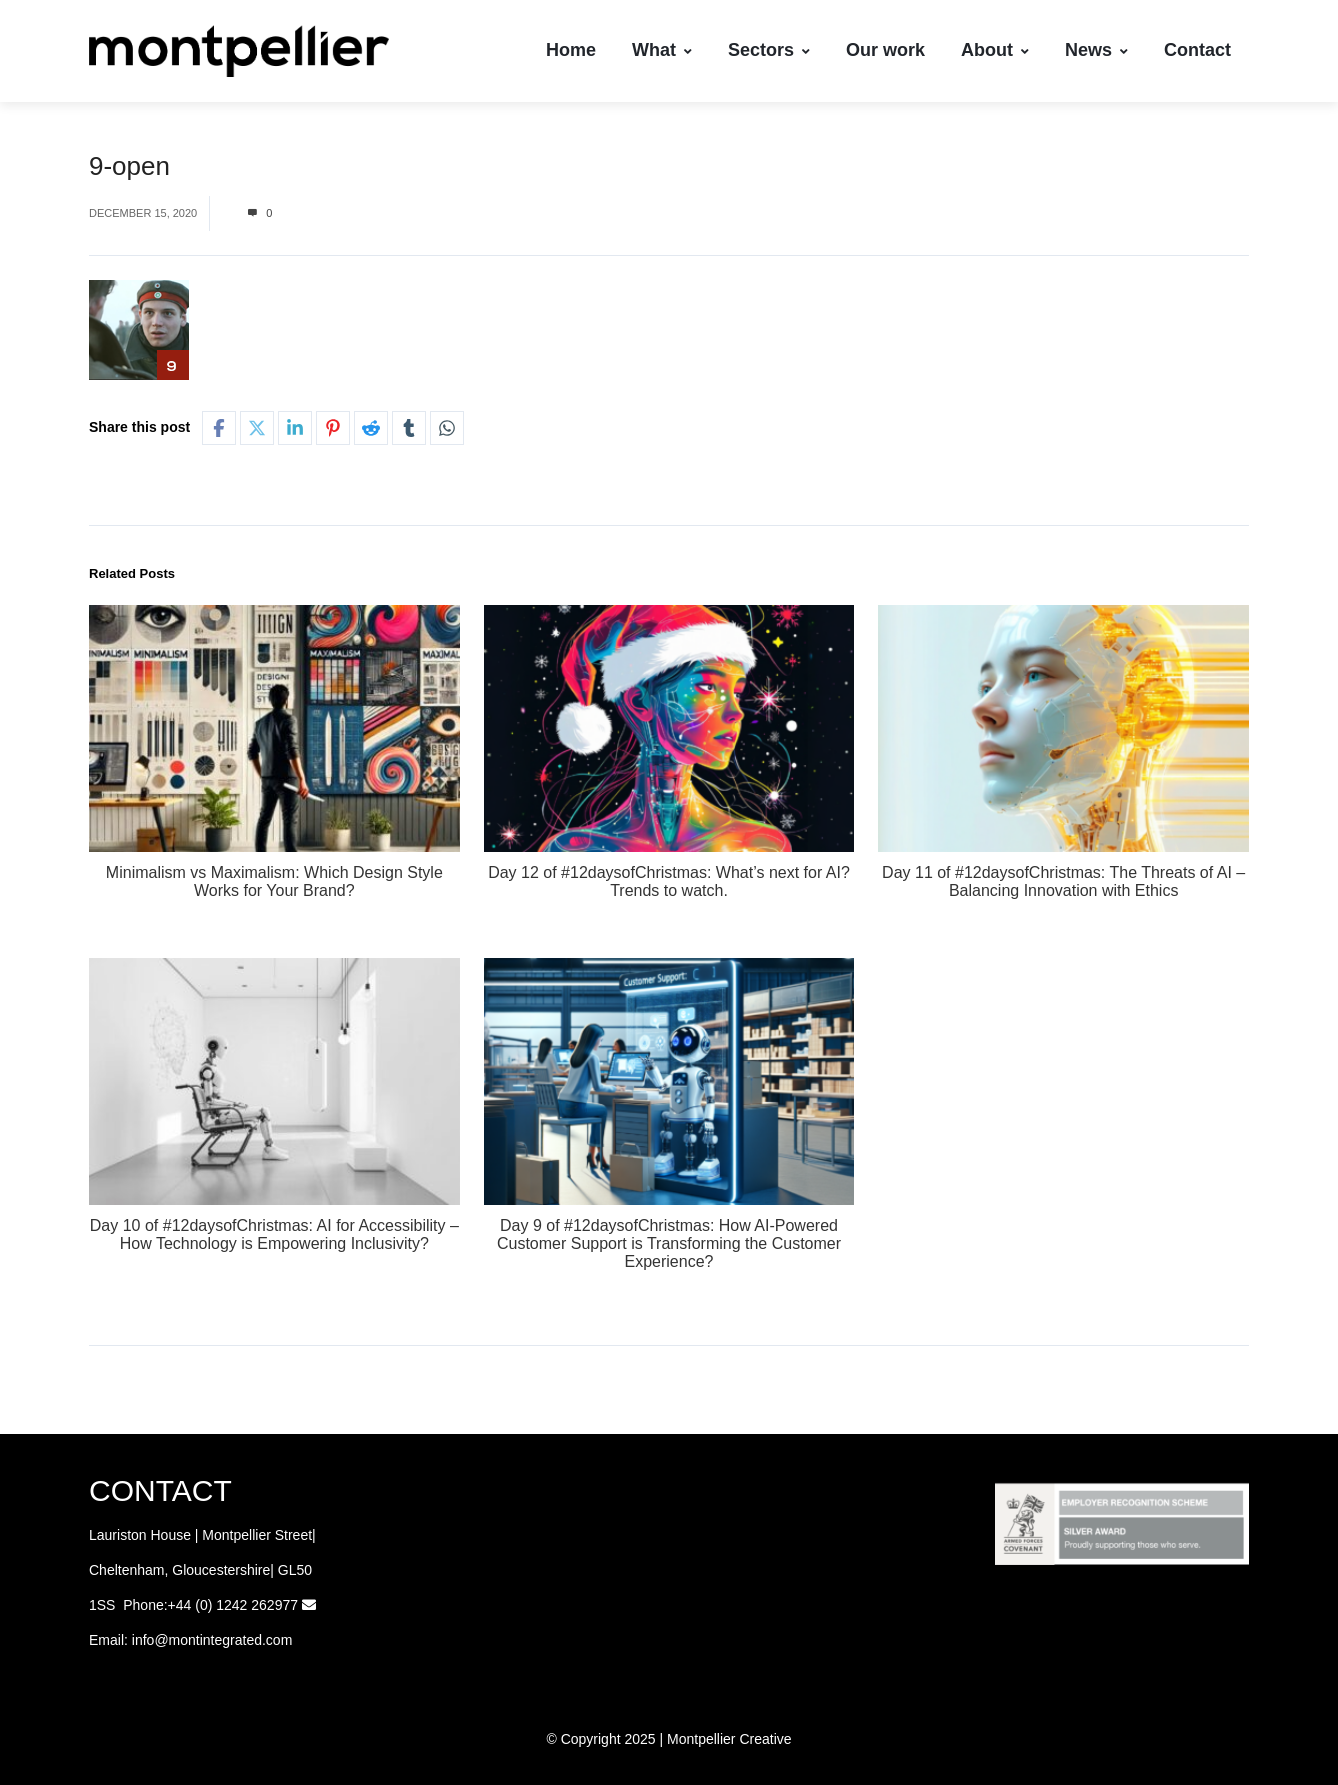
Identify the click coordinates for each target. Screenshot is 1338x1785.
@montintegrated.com (223, 1640)
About (995, 50)
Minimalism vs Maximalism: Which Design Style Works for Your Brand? (274, 881)
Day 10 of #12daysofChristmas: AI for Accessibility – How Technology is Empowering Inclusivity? (274, 1234)
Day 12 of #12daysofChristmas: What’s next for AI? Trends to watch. (669, 881)
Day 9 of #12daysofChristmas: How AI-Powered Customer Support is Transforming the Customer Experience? (669, 1243)
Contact (1197, 50)
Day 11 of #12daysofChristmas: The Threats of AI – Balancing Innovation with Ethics (1063, 881)
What (662, 50)
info (143, 1640)
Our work (885, 50)
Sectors (769, 50)
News (1096, 50)
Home (571, 50)
